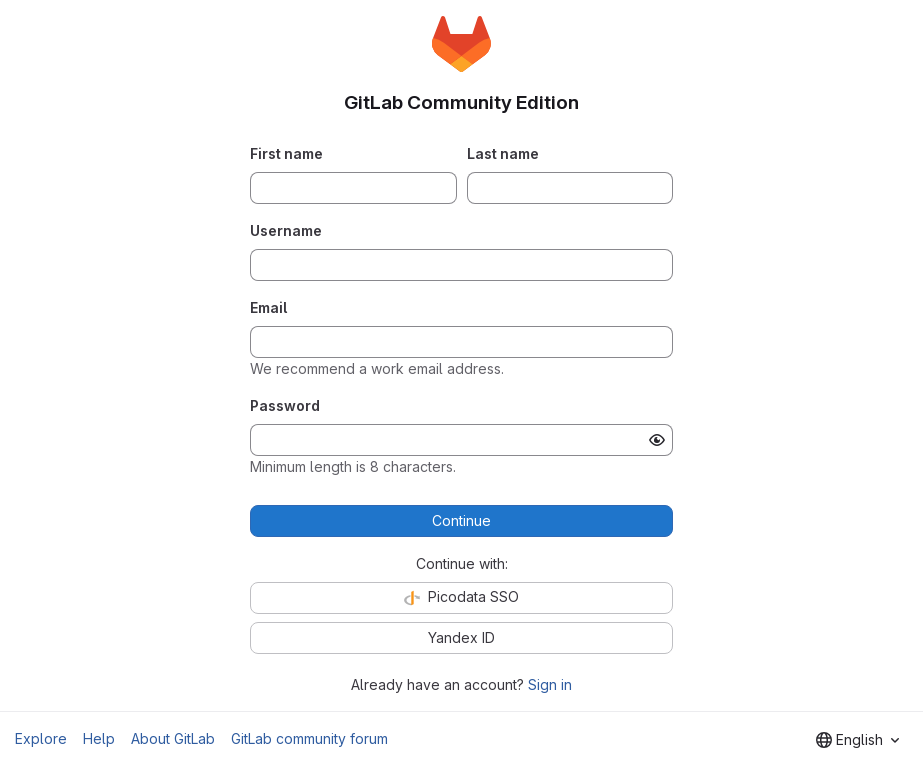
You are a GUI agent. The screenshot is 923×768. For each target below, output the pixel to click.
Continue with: (462, 563)
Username (286, 230)
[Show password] (657, 440)
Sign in (550, 684)
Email (268, 307)
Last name (503, 153)
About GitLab (173, 738)
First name (286, 153)
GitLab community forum (309, 738)
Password (285, 405)
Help (99, 738)
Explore (41, 738)
